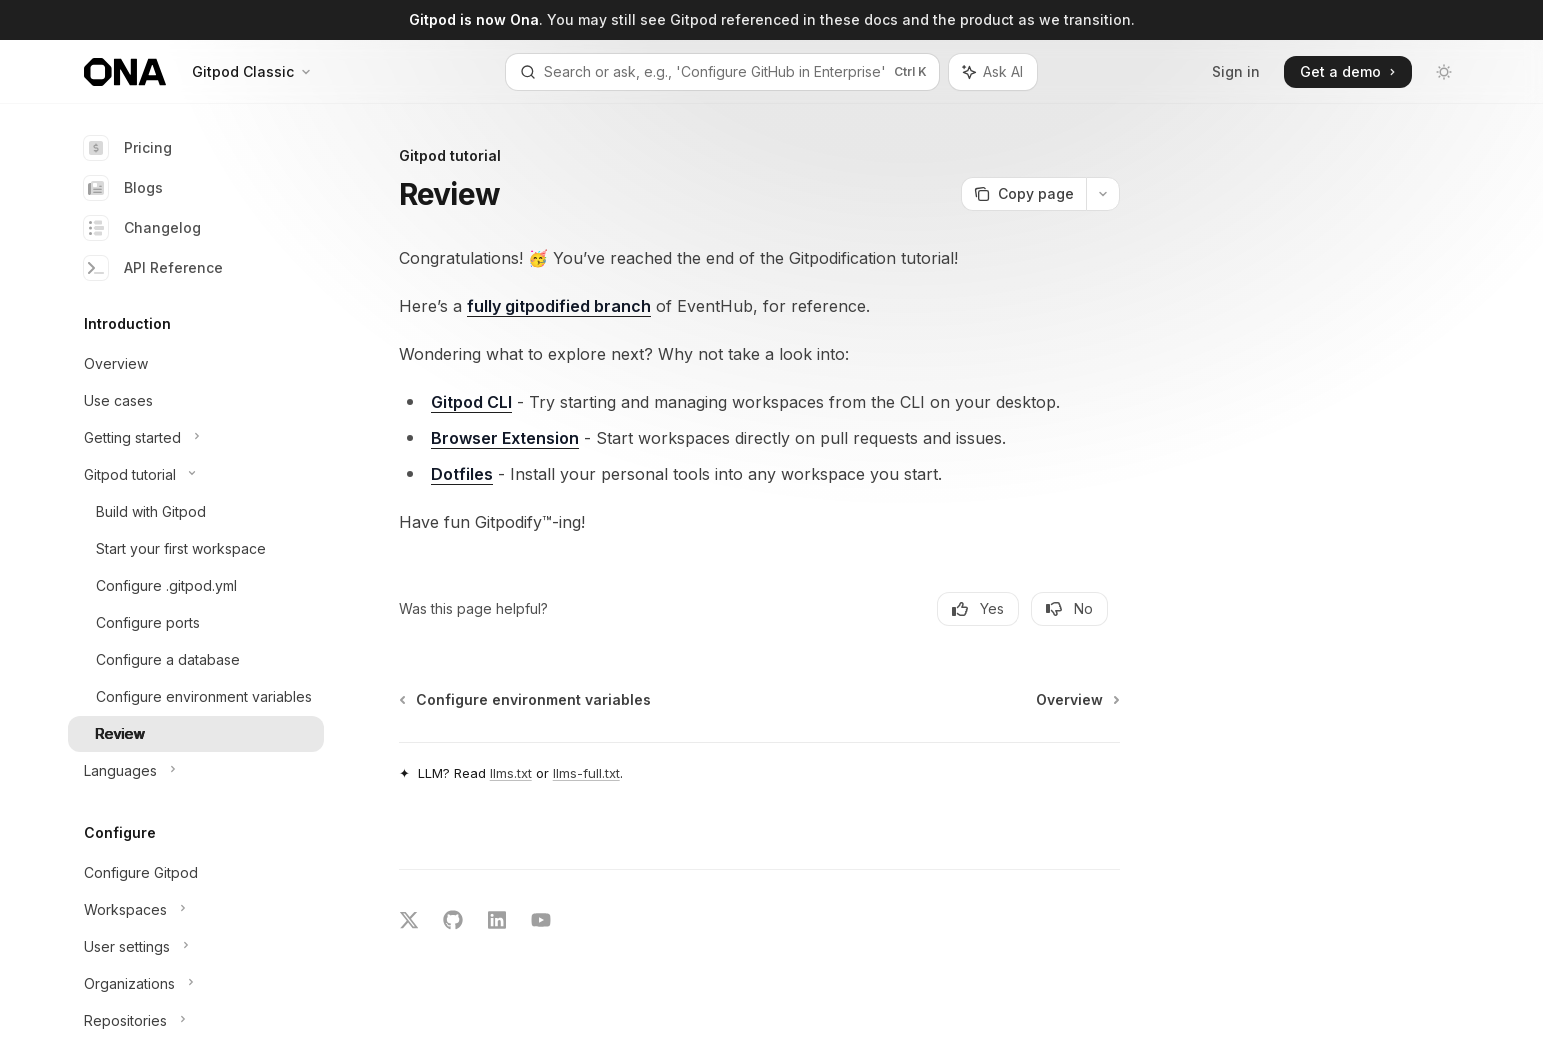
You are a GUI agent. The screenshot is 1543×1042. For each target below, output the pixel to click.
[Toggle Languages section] (196, 771)
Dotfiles (462, 474)
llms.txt (511, 773)
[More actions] (1103, 194)
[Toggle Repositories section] (196, 1021)
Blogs (123, 188)
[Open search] (722, 72)
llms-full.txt (586, 773)
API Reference (153, 268)
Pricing (128, 148)
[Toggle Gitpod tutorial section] (196, 475)
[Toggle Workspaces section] (196, 910)
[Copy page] (1023, 194)
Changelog (142, 228)
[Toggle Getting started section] (196, 438)
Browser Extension (505, 438)
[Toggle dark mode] (1444, 72)
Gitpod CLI (471, 402)
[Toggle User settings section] (196, 947)
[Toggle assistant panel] (993, 72)
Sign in (1236, 71)
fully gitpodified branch (559, 306)
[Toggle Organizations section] (196, 984)
